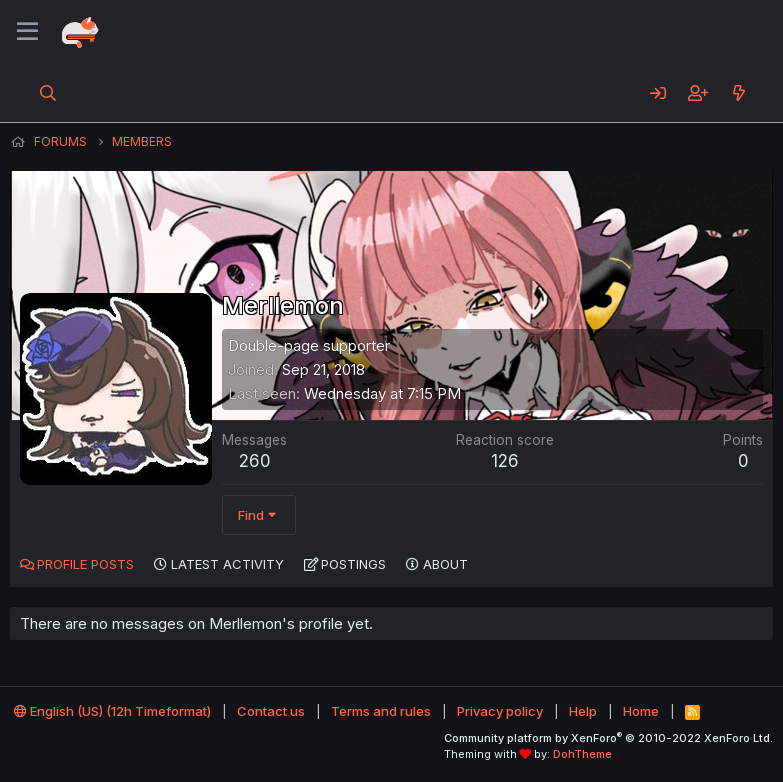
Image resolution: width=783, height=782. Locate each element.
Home (641, 711)
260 (255, 461)
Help (583, 711)
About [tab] (445, 564)
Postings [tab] (353, 564)
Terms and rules (381, 711)
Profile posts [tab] (85, 564)
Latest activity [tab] (227, 564)
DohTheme (582, 754)
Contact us (271, 711)
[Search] (48, 93)
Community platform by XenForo (608, 738)
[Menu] (27, 32)
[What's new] (738, 93)
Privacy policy (500, 711)
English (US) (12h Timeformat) (112, 711)
